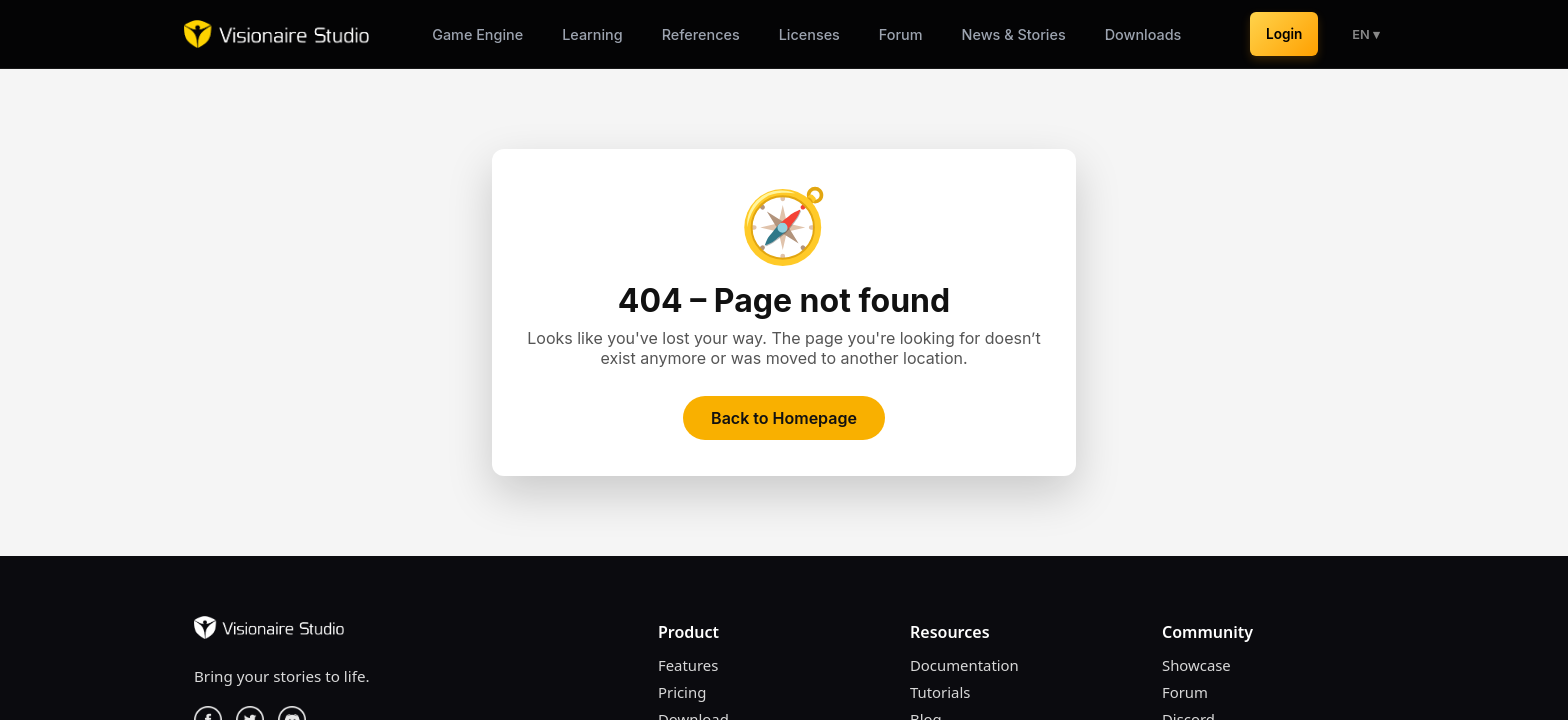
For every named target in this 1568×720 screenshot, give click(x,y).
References (701, 34)
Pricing (682, 692)
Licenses (809, 34)
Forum (901, 34)
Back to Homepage (784, 418)
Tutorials (940, 692)
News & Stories (1014, 34)
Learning (592, 34)
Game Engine (477, 34)
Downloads (1143, 34)
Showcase (1196, 665)
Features (688, 665)
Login (1284, 34)
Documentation (964, 665)
